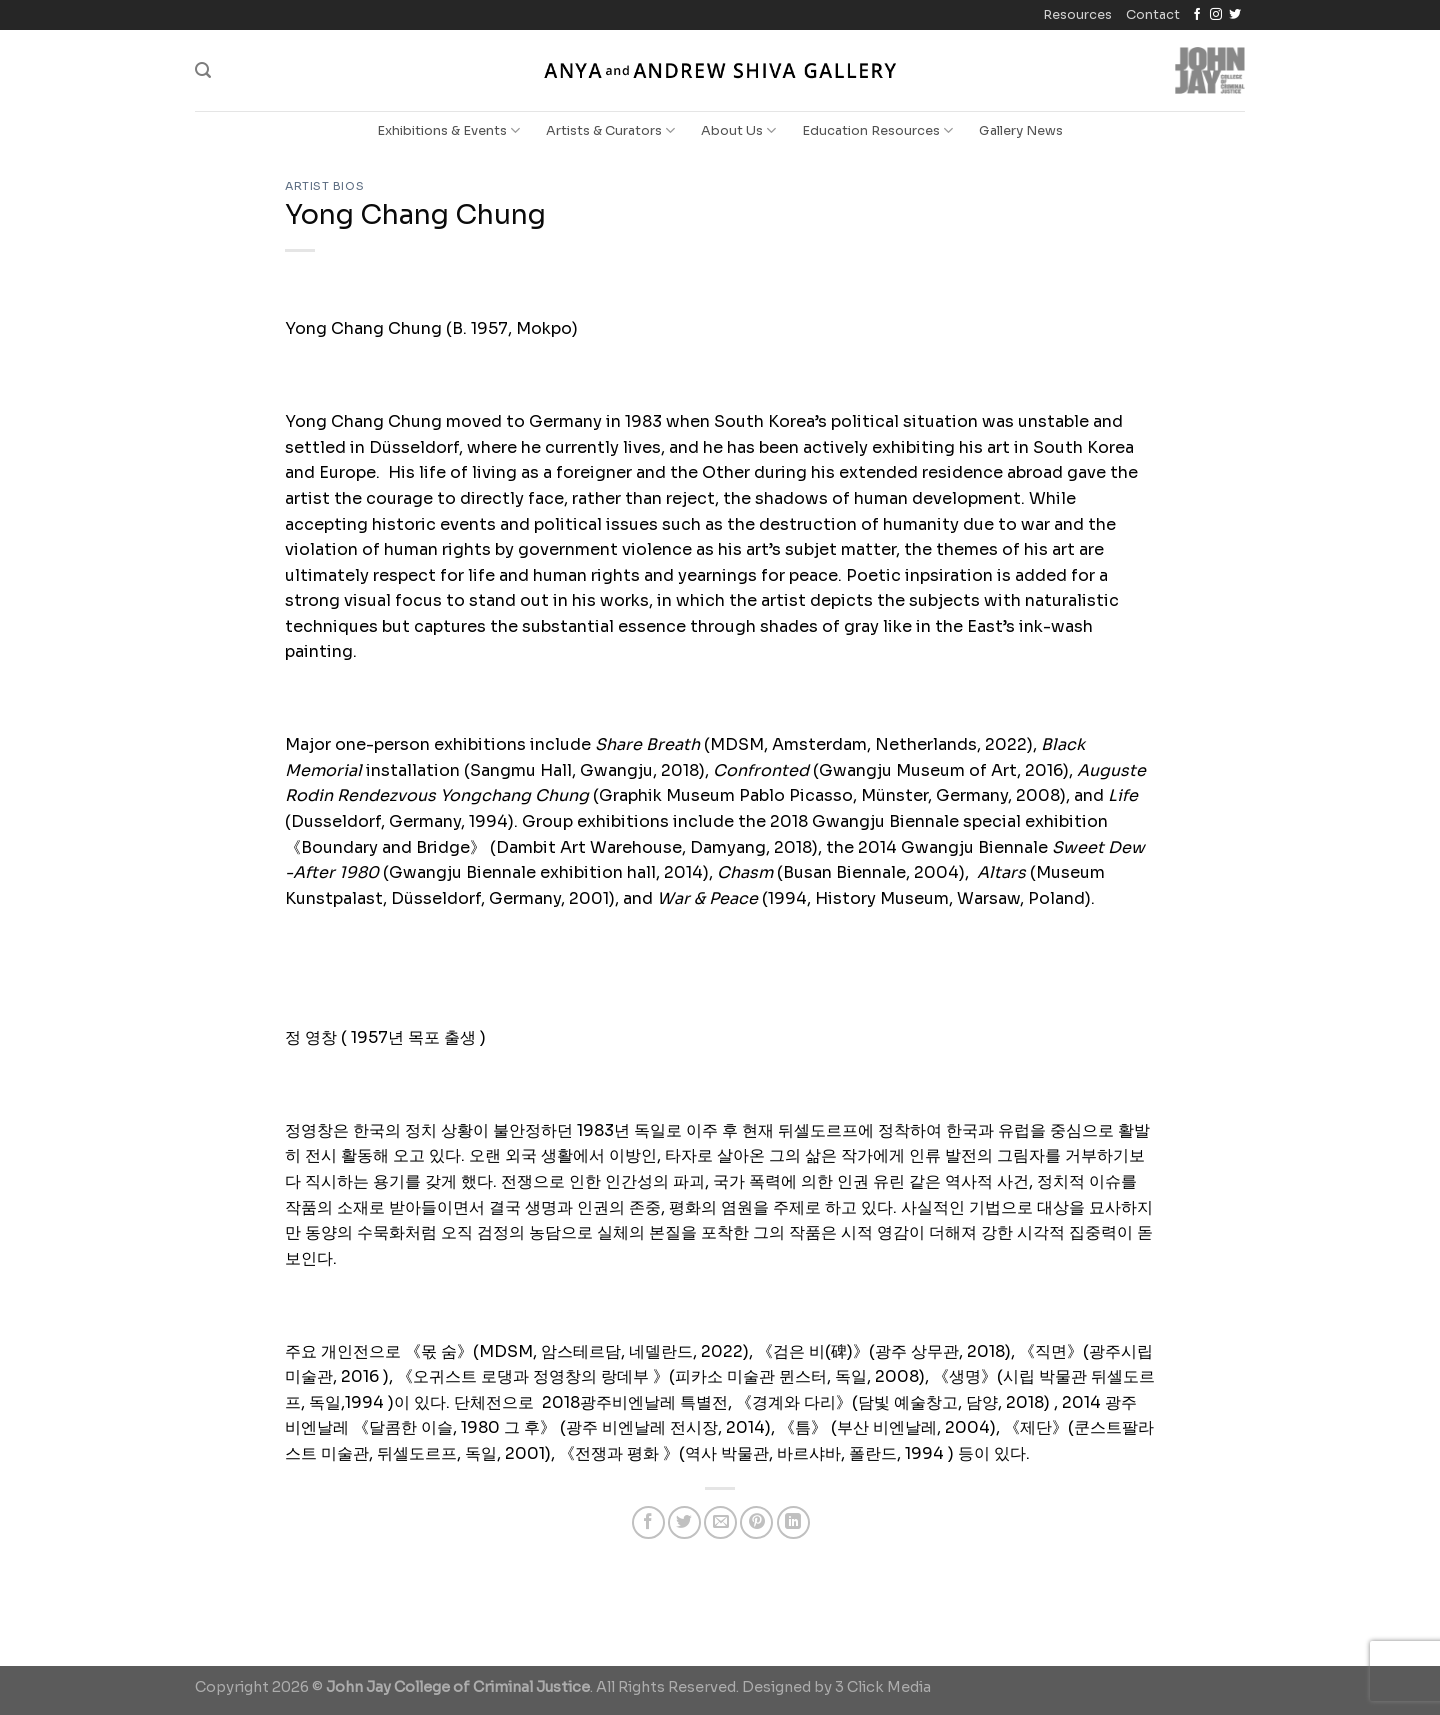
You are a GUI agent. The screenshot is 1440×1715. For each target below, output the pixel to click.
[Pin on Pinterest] (756, 1522)
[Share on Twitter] (684, 1522)
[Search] (203, 70)
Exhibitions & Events (448, 130)
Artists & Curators (610, 130)
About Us (738, 130)
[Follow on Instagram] (1216, 15)
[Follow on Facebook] (1197, 15)
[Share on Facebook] (648, 1522)
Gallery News (1021, 131)
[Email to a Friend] (720, 1522)
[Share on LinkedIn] (793, 1522)
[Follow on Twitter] (1235, 15)
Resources (1077, 15)
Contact (1153, 15)
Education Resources (877, 130)
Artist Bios (324, 186)
